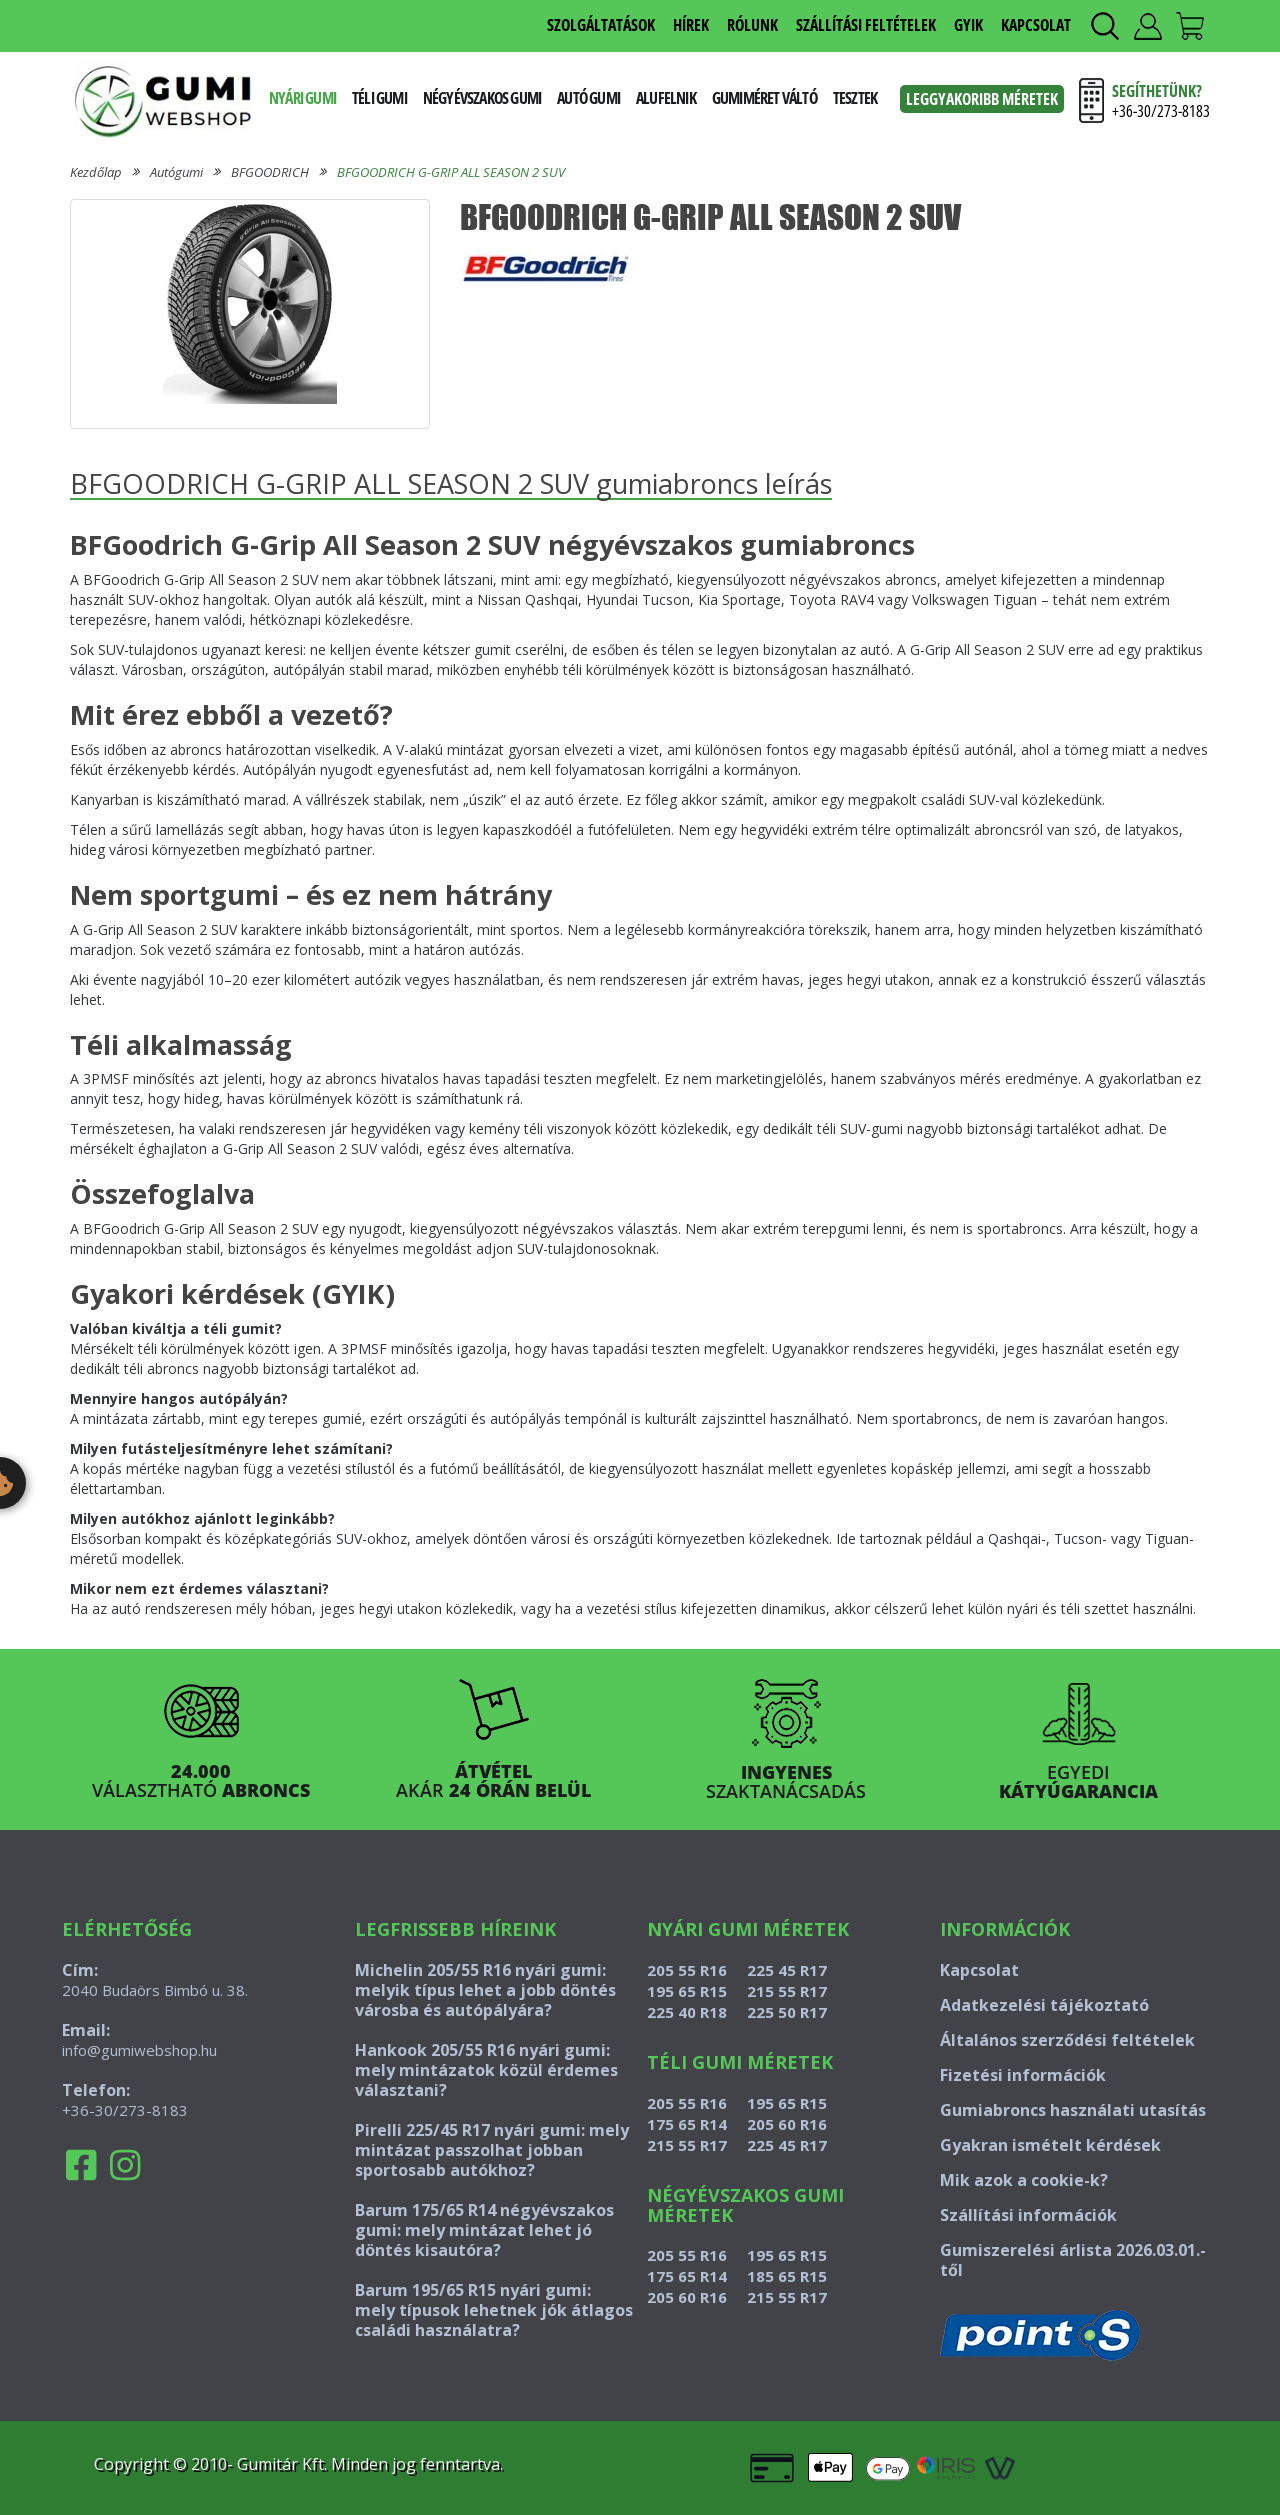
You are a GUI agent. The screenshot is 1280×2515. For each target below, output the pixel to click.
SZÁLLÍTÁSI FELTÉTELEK (866, 25)
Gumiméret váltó (764, 98)
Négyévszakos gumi (482, 98)
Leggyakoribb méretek (982, 99)
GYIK (968, 25)
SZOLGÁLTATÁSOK (601, 25)
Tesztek (855, 98)
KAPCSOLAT (1036, 25)
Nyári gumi (302, 98)
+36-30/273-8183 (125, 2110)
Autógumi (176, 172)
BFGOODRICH (270, 172)
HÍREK (691, 25)
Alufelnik (666, 98)
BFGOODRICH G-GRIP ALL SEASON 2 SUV (451, 172)
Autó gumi (588, 98)
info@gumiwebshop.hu (139, 2050)
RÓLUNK (752, 25)
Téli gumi (379, 98)
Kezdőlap (96, 172)
